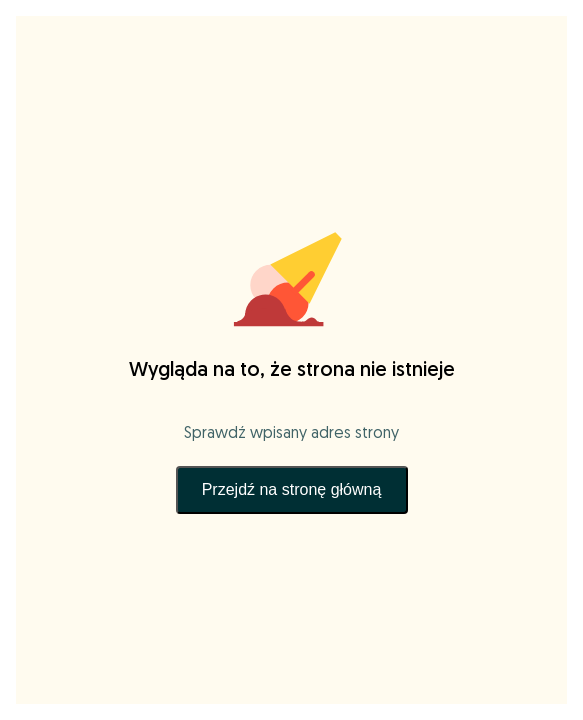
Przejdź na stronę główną (292, 489)
